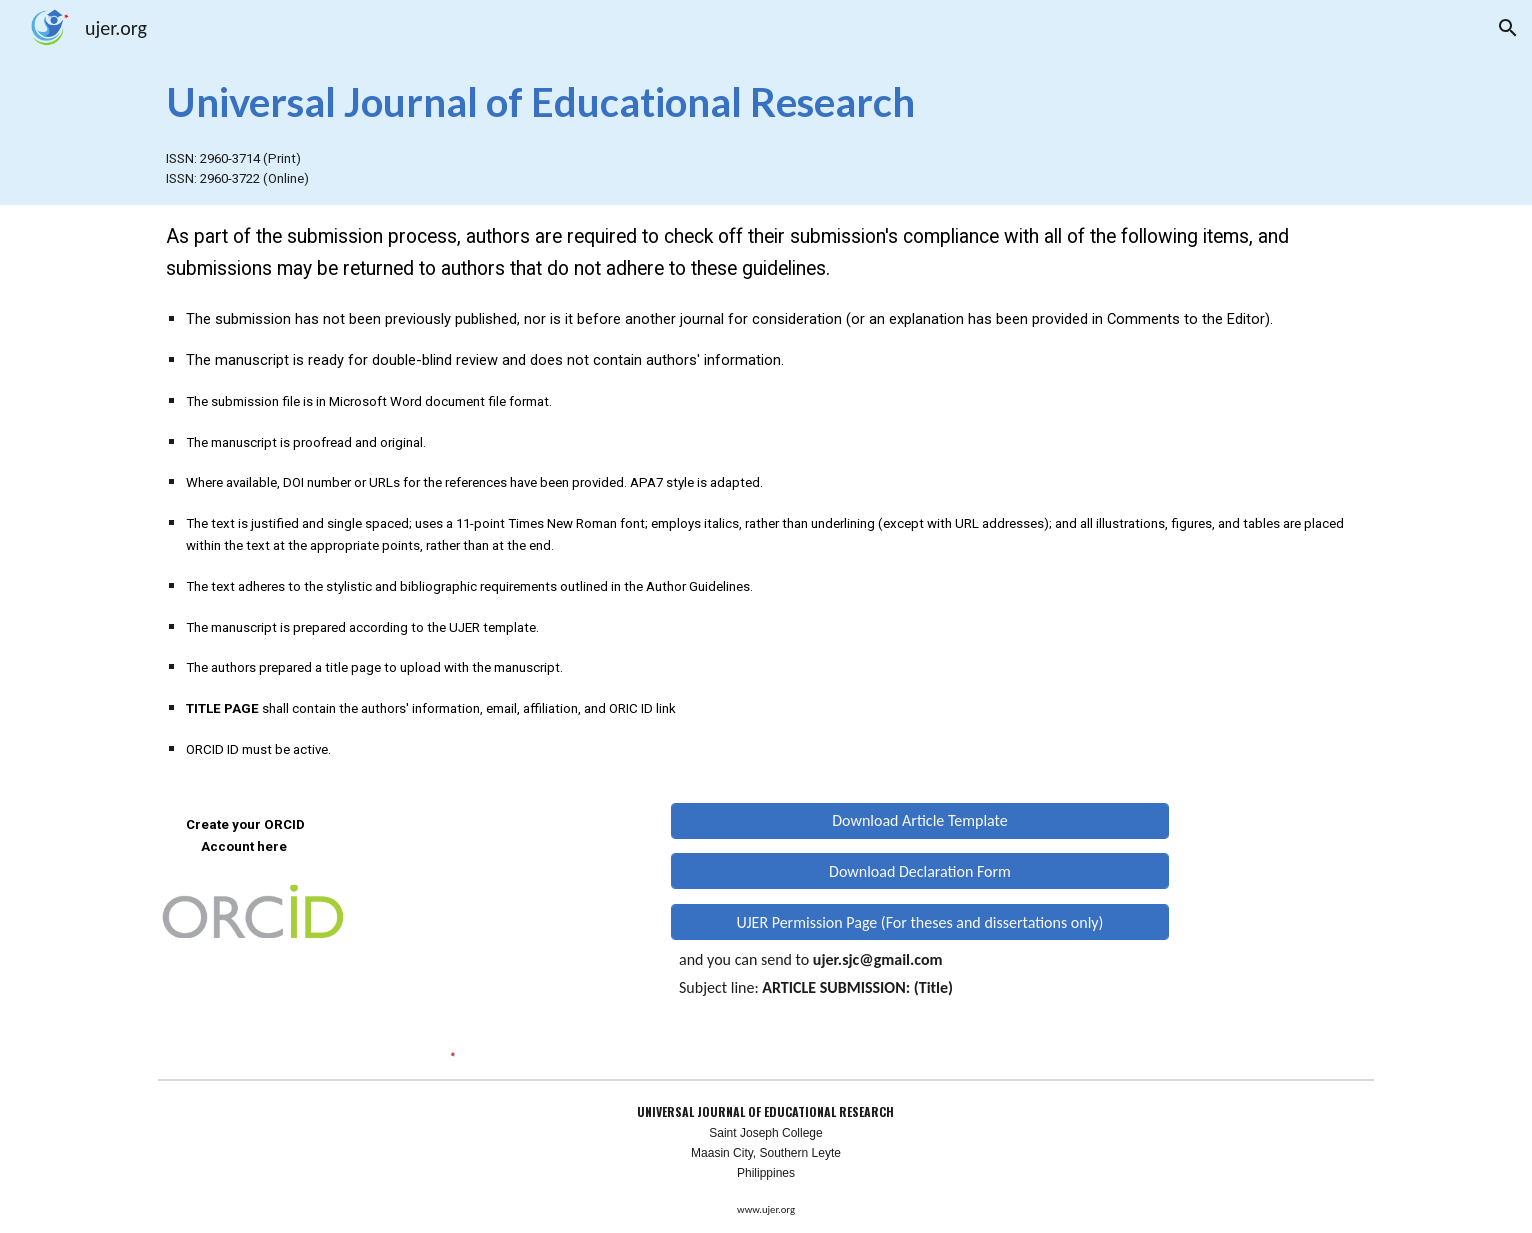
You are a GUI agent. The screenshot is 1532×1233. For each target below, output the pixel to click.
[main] (766, 101)
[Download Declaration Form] (920, 871)
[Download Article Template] (920, 820)
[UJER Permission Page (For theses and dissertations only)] (920, 922)
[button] (1508, 28)
